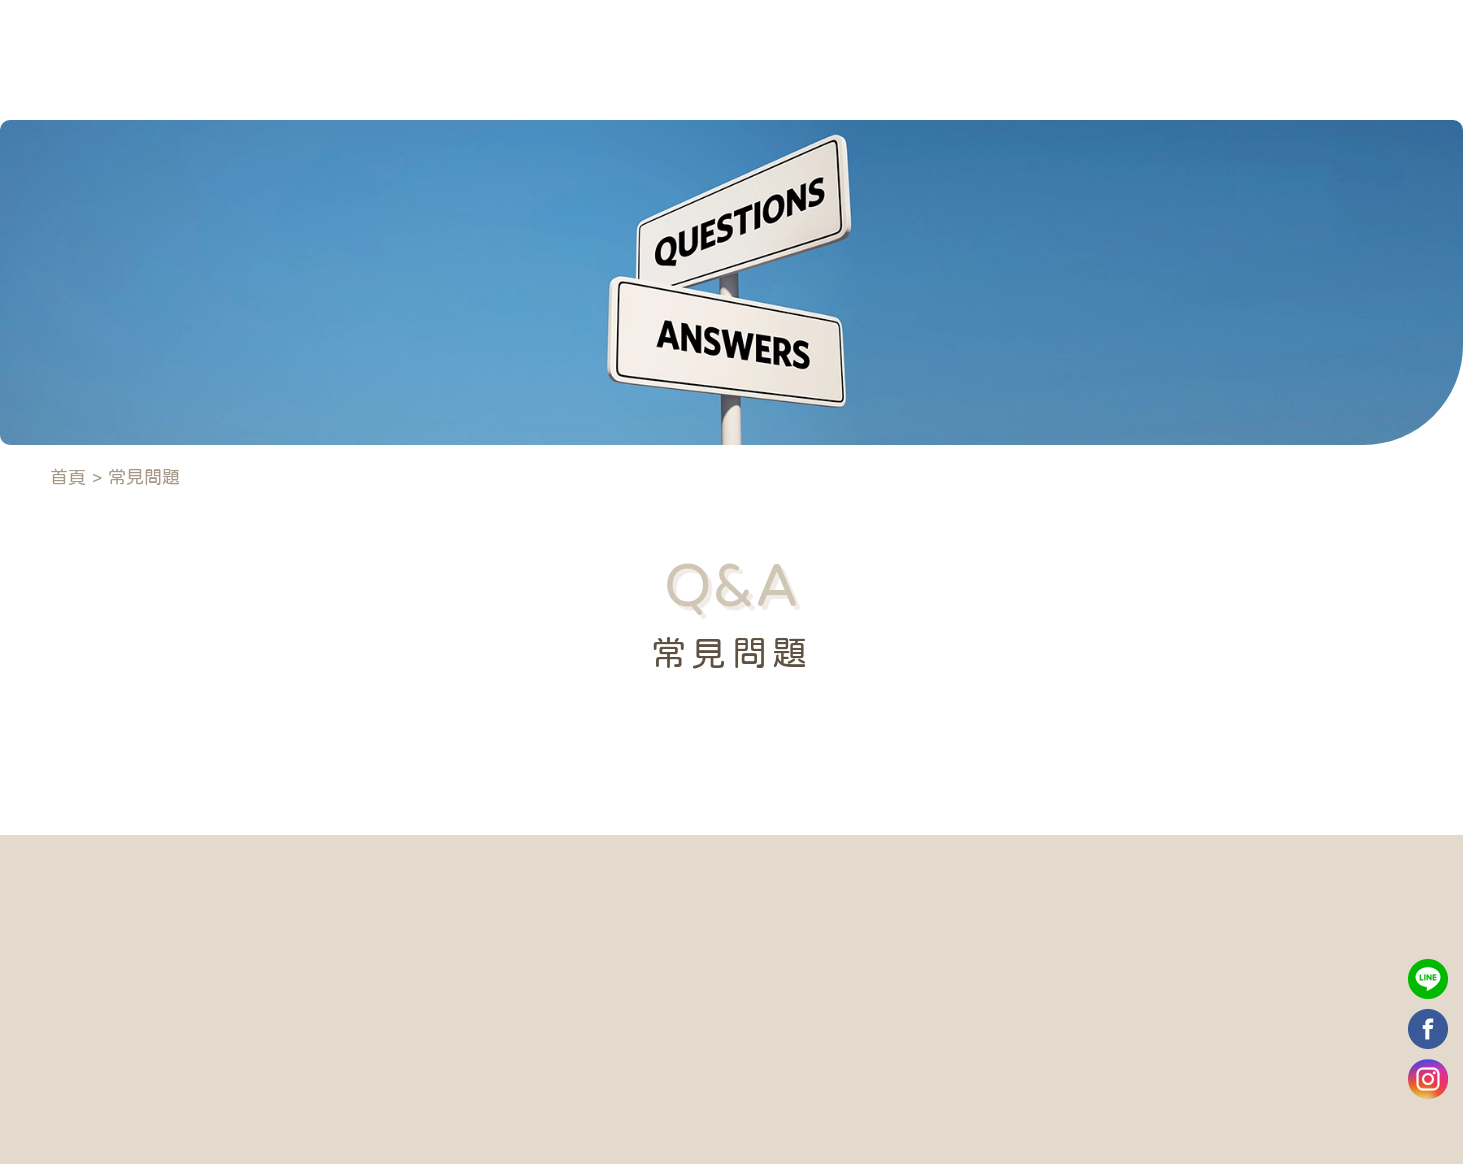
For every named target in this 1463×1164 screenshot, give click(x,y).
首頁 (68, 477)
